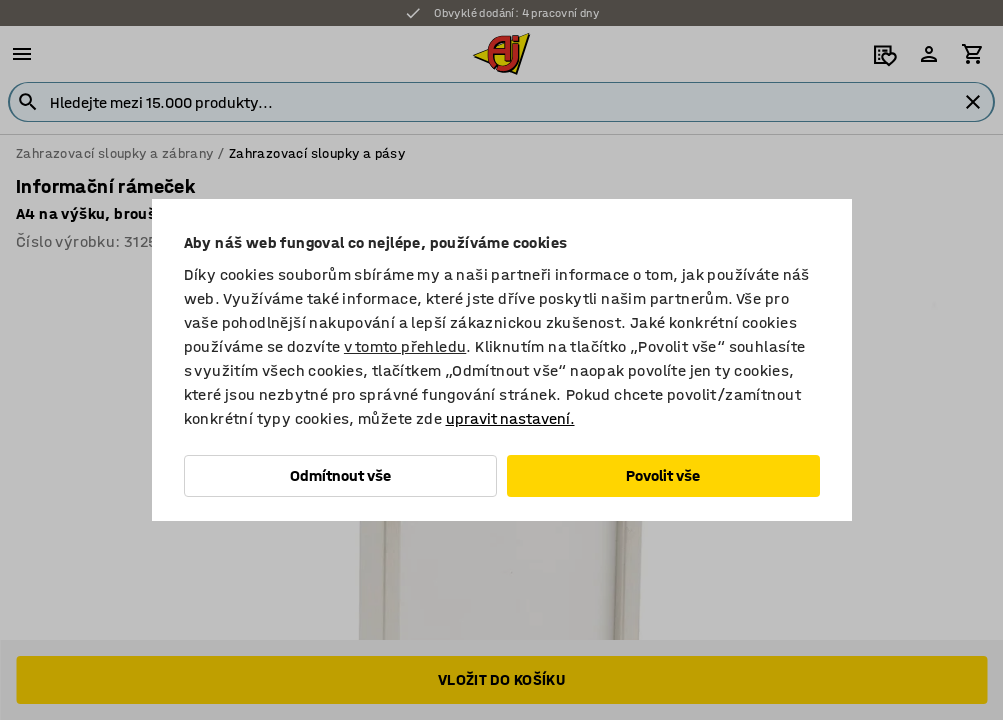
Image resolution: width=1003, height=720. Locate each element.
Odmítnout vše (340, 475)
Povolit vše (663, 475)
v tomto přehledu (405, 346)
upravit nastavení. (510, 418)
